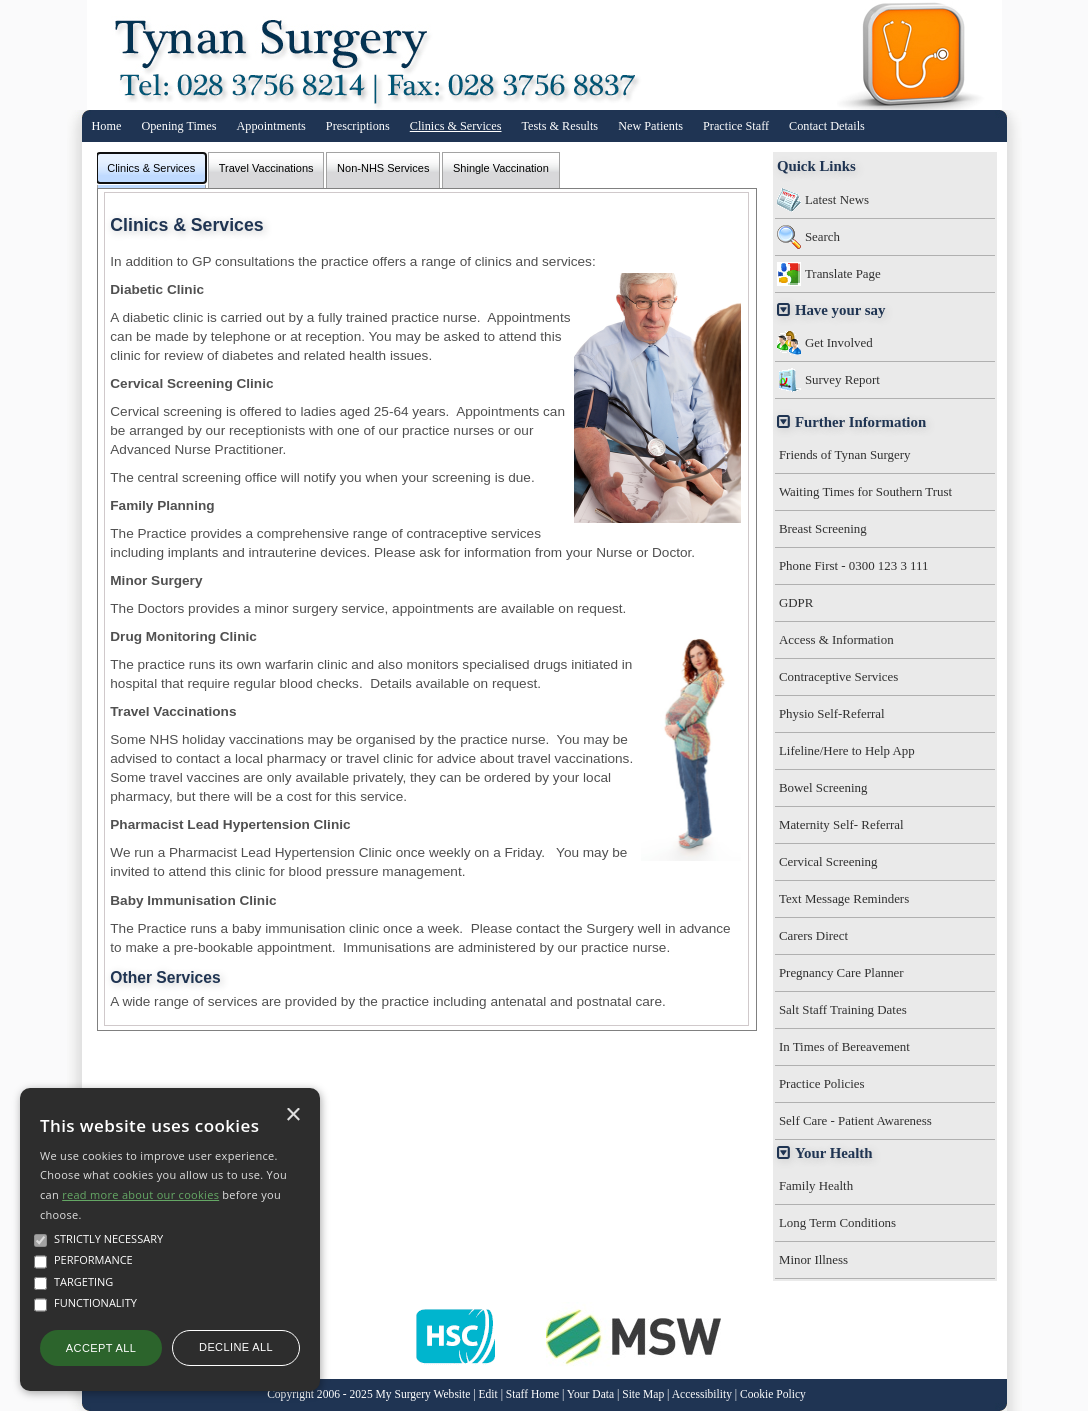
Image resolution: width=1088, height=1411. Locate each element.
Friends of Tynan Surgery (845, 454)
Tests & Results (560, 126)
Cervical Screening (828, 861)
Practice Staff (736, 126)
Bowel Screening (823, 787)
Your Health (834, 1153)
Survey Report (842, 379)
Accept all (101, 1348)
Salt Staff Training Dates (843, 1009)
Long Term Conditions (837, 1222)
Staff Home (532, 1394)
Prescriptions (358, 126)
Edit (488, 1394)
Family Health (816, 1185)
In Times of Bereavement (844, 1046)
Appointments (271, 126)
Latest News (837, 199)
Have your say (840, 310)
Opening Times (178, 126)
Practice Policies (822, 1083)
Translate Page (843, 273)
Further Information (860, 422)
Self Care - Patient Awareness (855, 1120)
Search (822, 236)
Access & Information (836, 639)
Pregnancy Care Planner (841, 972)
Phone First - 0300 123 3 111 (854, 565)
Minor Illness (813, 1259)
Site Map (643, 1394)
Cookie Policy (773, 1394)
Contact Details (827, 126)
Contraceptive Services (838, 676)
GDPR (796, 602)
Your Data (590, 1394)
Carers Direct (813, 935)
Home (107, 126)
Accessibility (702, 1394)
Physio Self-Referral (832, 713)
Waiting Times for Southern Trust (865, 491)
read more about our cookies (140, 1194)
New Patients (650, 126)
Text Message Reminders (844, 898)
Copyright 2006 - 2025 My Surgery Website (368, 1394)
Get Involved (839, 342)
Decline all (236, 1347)
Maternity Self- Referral (841, 824)
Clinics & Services (456, 126)
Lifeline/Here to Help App (847, 750)
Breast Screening (823, 528)
